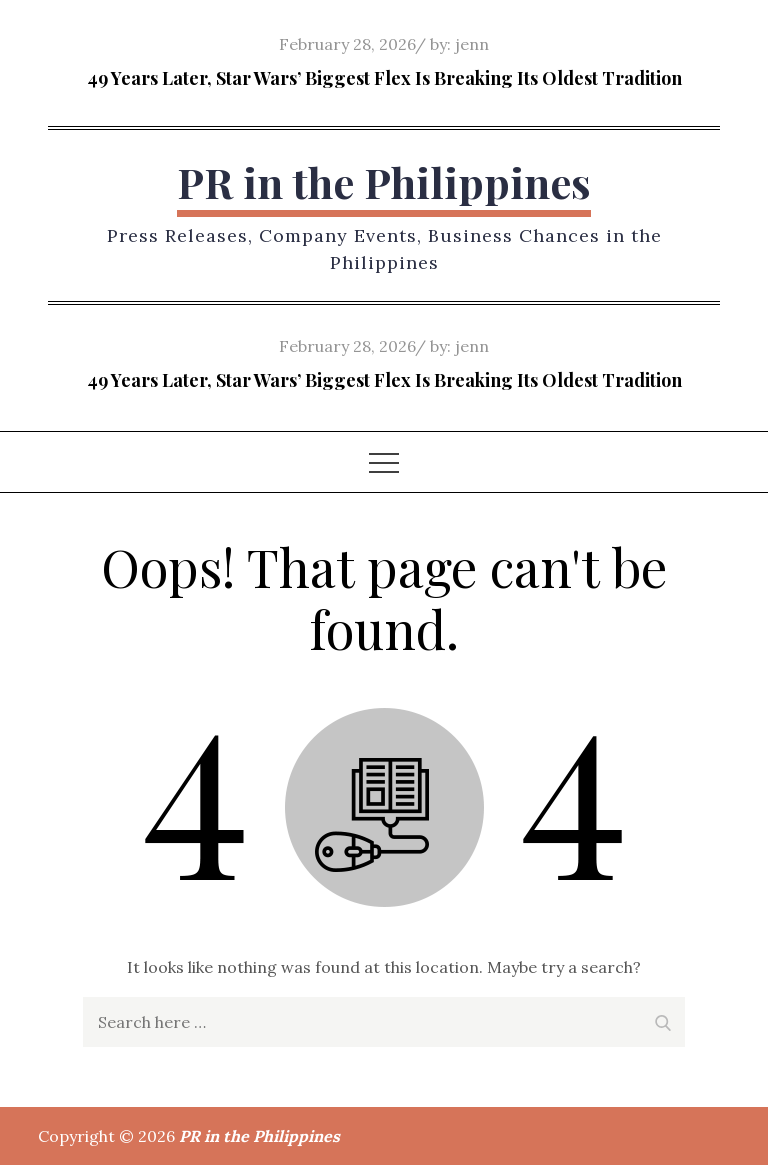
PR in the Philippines (384, 182)
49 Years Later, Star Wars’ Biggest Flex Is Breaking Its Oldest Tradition (384, 78)
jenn (472, 44)
